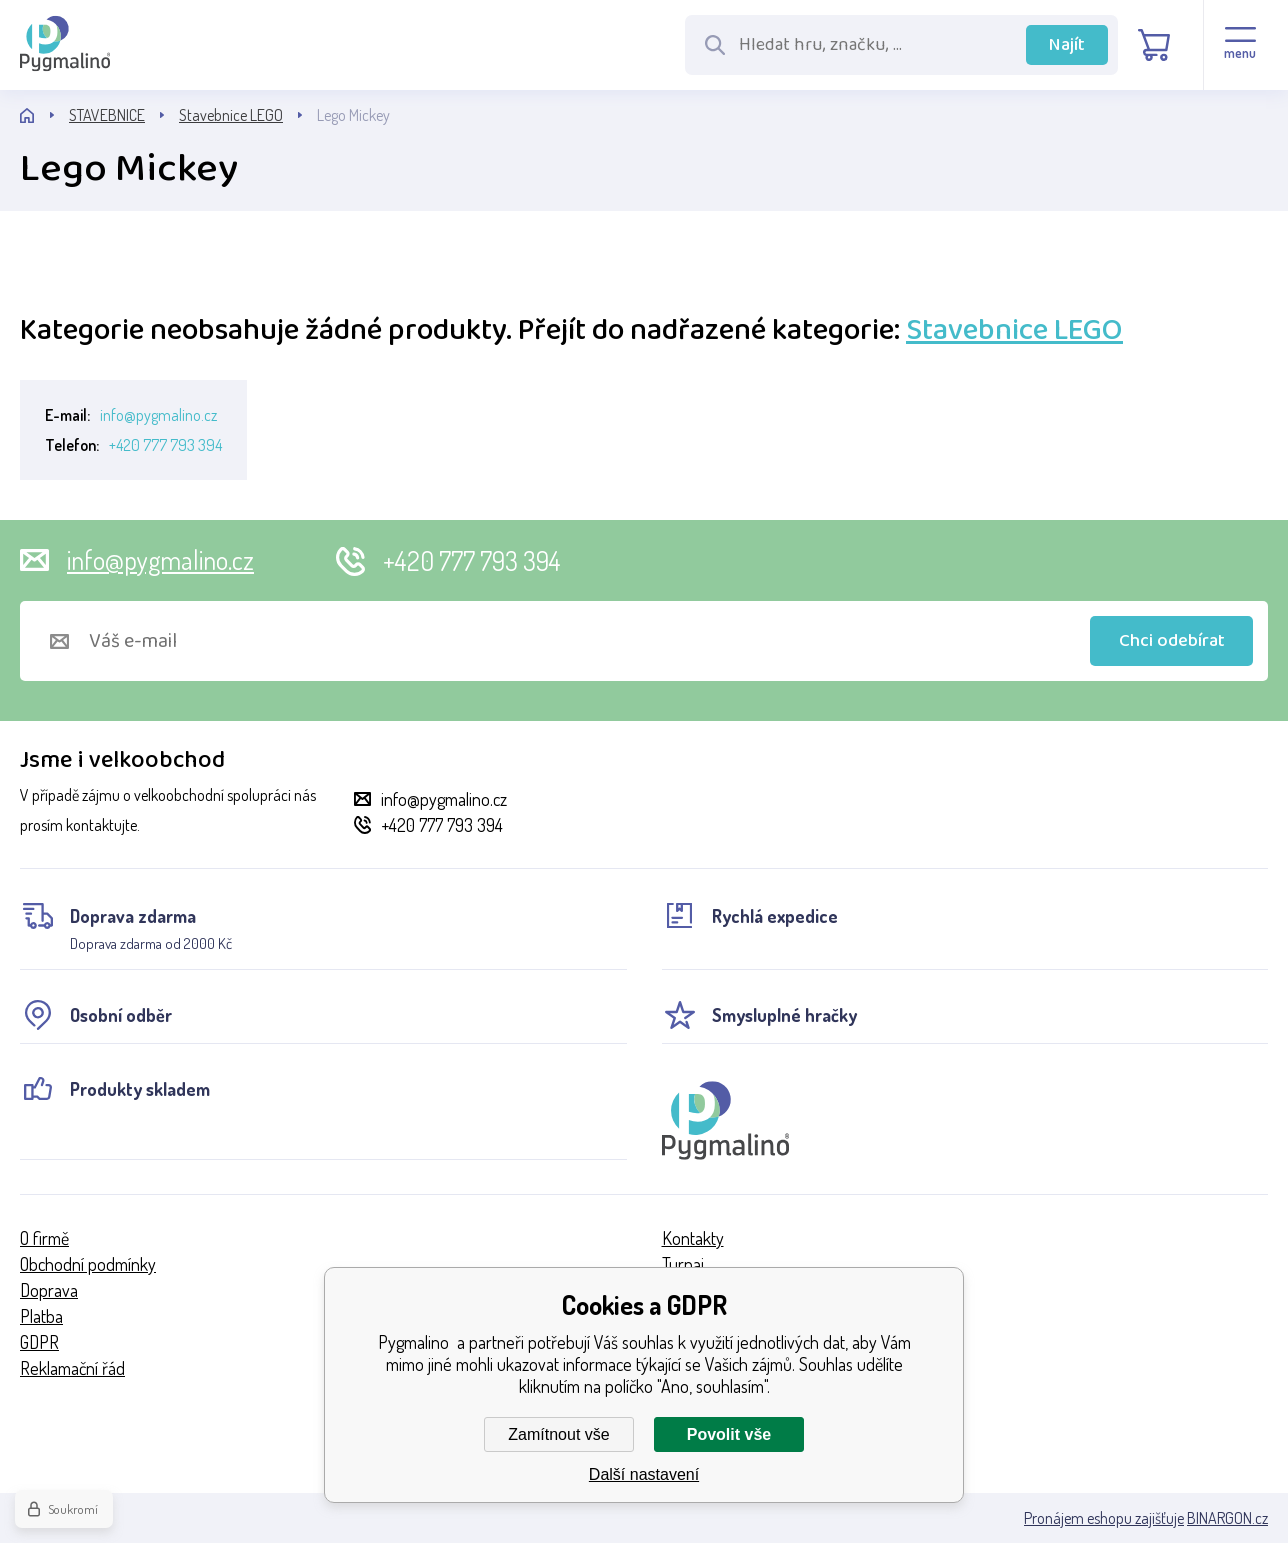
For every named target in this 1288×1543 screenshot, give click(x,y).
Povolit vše (729, 1434)
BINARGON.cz (1227, 1518)
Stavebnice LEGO (231, 115)
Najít (1067, 45)
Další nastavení (644, 1474)
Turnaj (683, 1264)
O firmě (44, 1238)
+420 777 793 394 (165, 445)
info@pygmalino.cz (158, 415)
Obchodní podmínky (88, 1264)
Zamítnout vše (558, 1434)
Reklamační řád (72, 1368)
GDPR (39, 1342)
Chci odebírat (1172, 641)
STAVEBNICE (107, 115)
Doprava (49, 1290)
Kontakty (693, 1238)
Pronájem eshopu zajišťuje (1104, 1518)
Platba (41, 1316)
